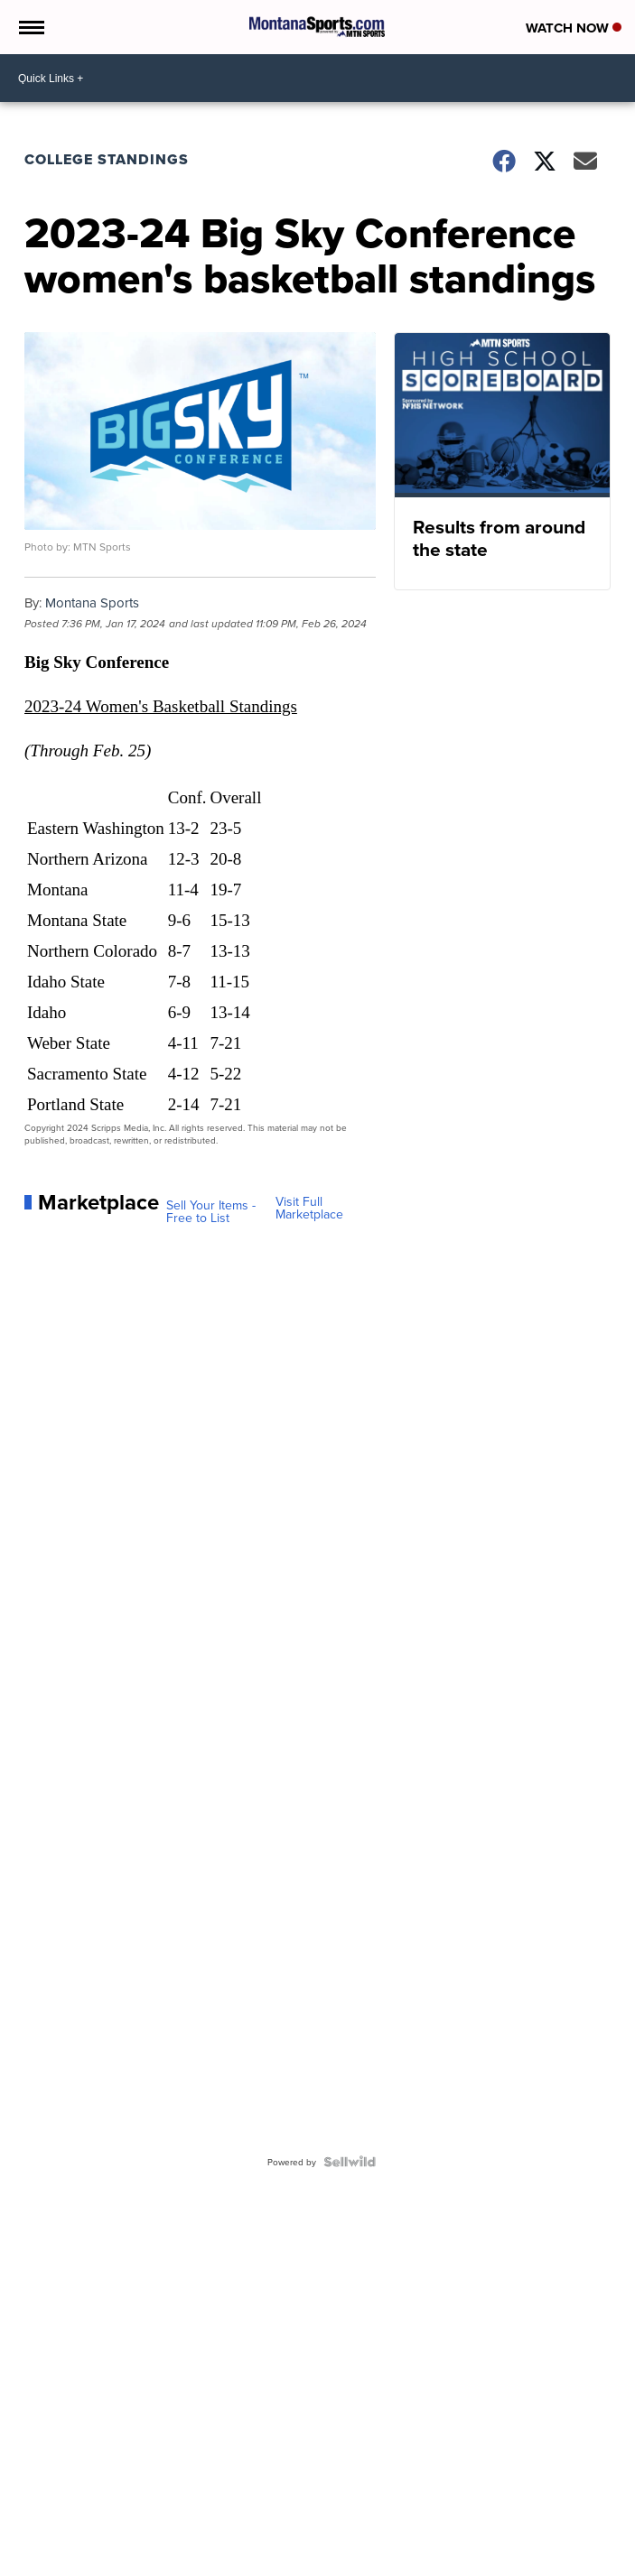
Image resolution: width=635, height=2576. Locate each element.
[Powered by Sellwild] (349, 2161)
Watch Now (573, 28)
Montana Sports (92, 602)
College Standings (106, 159)
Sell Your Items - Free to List (211, 1211)
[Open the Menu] (30, 27)
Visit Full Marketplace (309, 1207)
